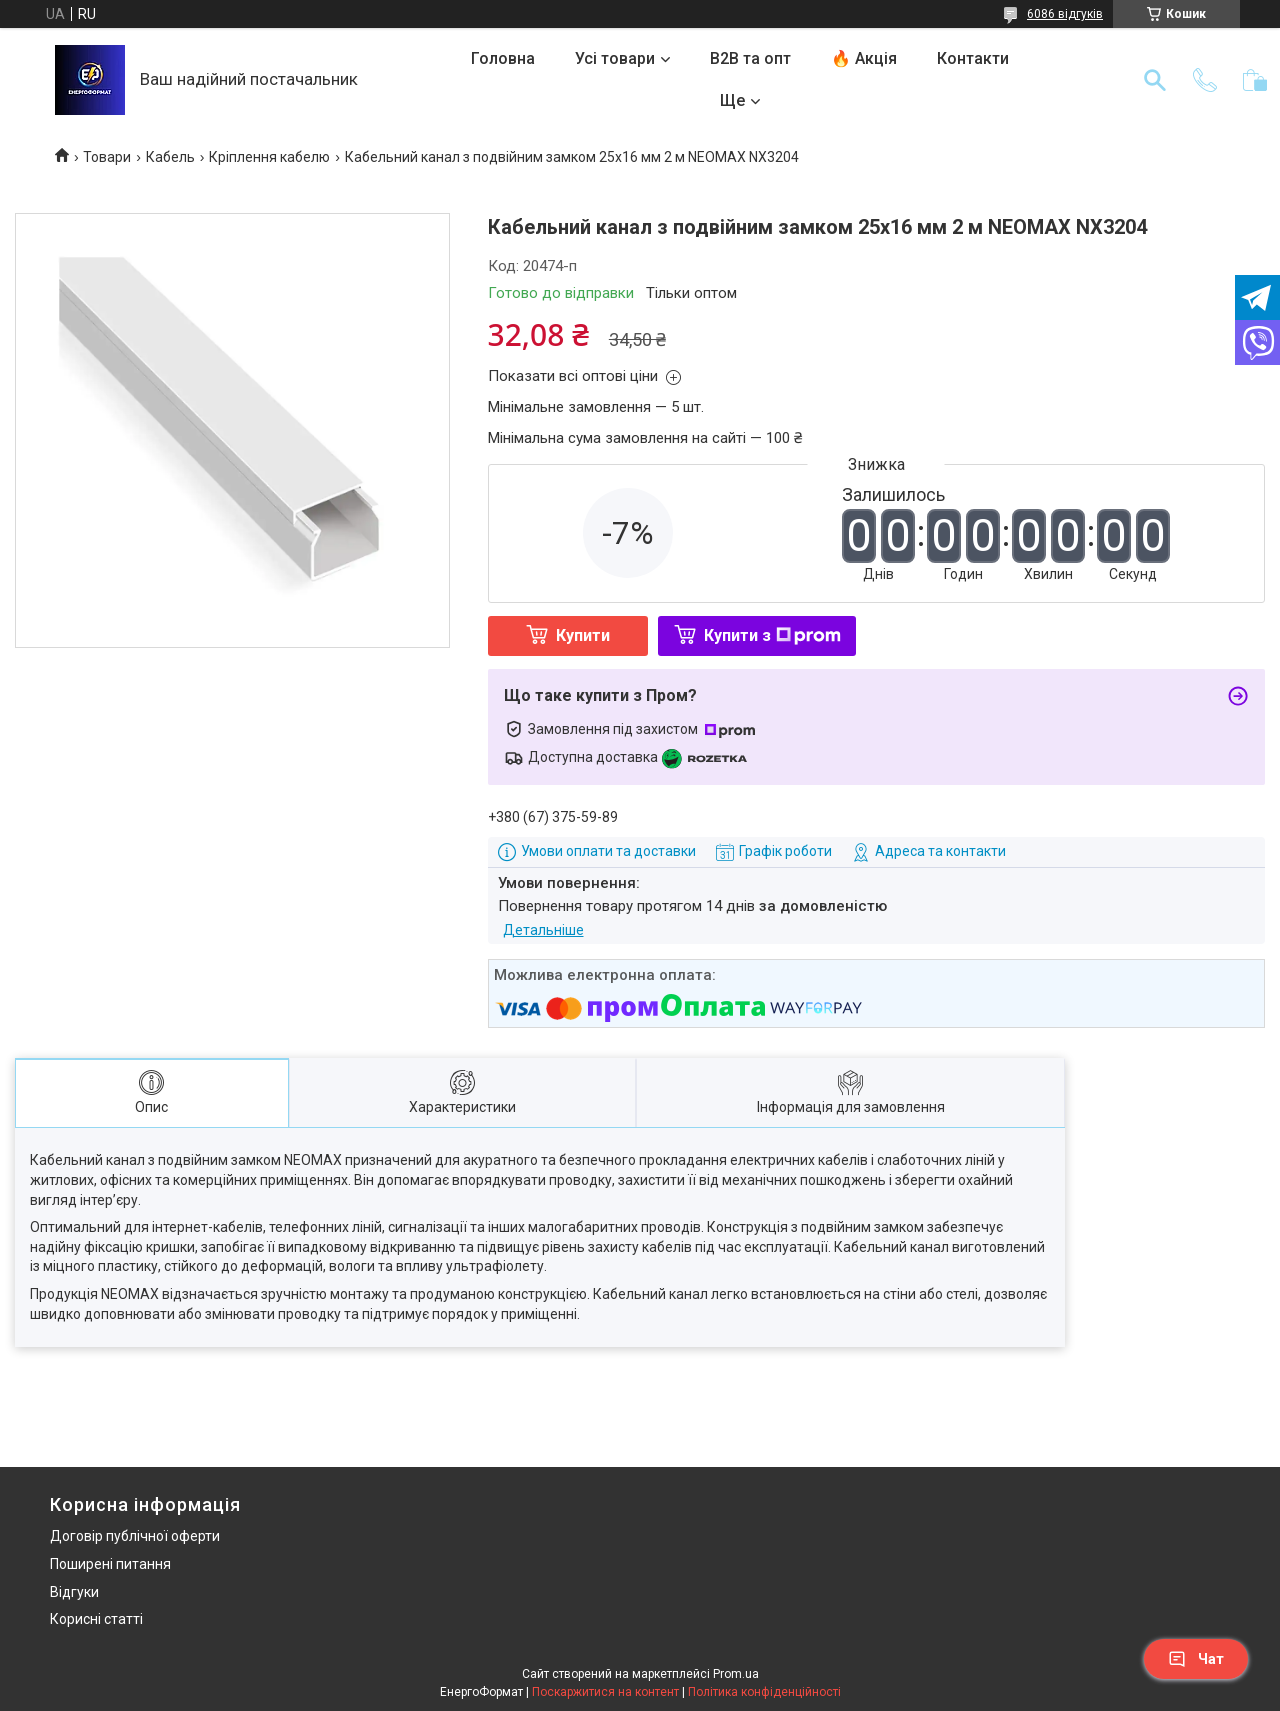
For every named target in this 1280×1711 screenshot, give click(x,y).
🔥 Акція (864, 58)
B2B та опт (750, 58)
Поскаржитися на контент (605, 1692)
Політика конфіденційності (764, 1692)
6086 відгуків (1065, 14)
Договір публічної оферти (135, 1536)
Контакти (973, 58)
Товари (107, 157)
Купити (583, 635)
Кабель (170, 157)
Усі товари (615, 58)
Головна (503, 58)
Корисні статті (96, 1619)
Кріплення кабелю (269, 157)
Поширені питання (110, 1564)
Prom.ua (736, 1674)
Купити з (772, 635)
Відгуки (74, 1592)
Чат (1196, 1659)
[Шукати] (1155, 80)
